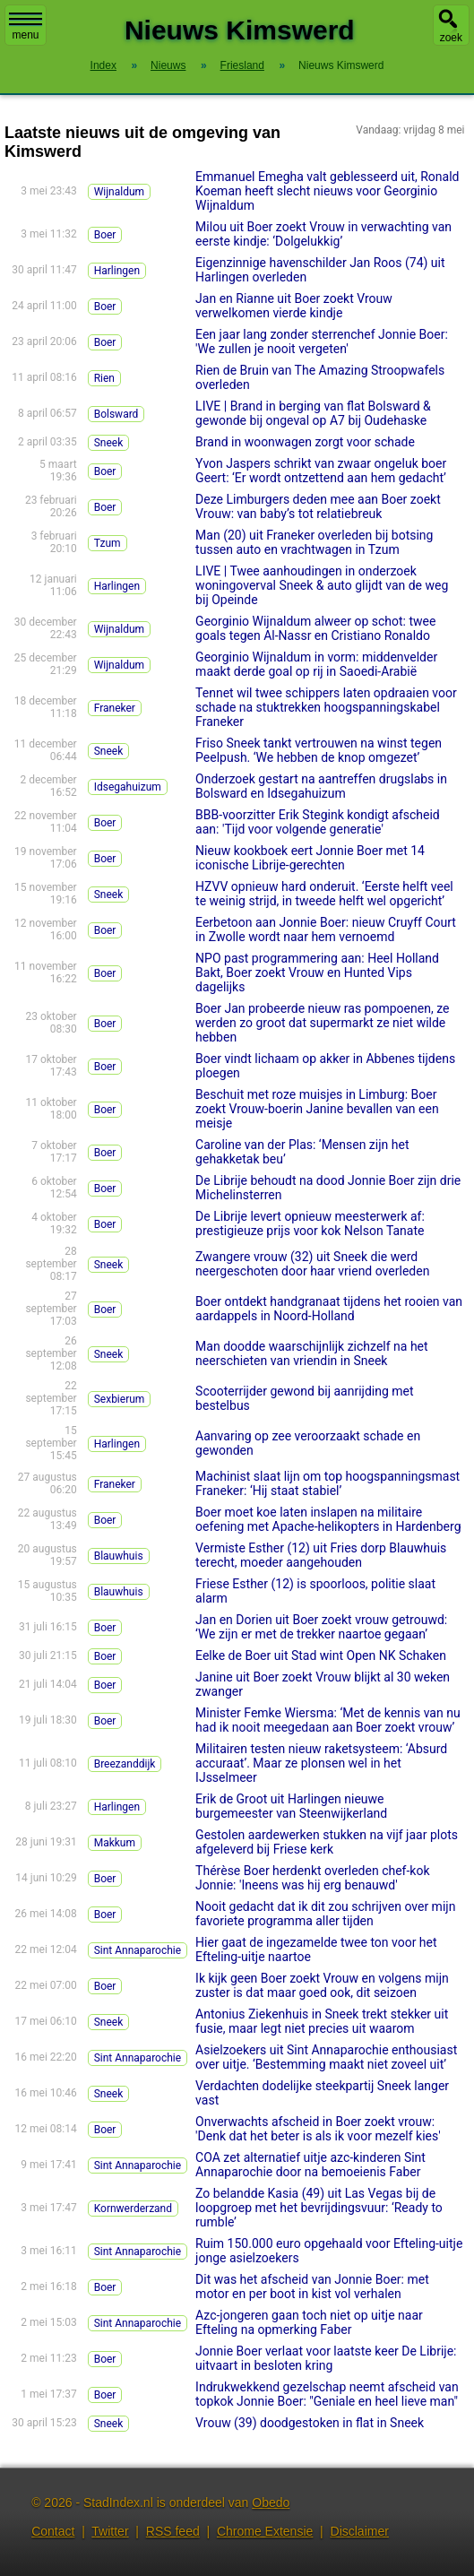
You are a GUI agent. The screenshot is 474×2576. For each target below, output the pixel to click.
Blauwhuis (118, 1556)
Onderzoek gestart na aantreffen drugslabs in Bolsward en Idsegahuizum (321, 786)
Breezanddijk (125, 1764)
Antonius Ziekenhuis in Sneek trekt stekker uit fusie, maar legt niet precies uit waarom (321, 2021)
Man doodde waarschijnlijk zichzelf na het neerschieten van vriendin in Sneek (311, 1353)
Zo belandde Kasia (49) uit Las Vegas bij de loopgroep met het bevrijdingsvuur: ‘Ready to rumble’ (319, 2207)
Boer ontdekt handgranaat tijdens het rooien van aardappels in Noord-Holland (328, 1308)
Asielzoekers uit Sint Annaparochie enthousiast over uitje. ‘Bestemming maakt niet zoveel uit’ (326, 2057)
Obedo (270, 2502)
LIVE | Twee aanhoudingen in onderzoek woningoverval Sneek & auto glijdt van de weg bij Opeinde (321, 585)
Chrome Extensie (265, 2531)
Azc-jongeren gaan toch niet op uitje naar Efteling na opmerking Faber (309, 2322)
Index (103, 65)
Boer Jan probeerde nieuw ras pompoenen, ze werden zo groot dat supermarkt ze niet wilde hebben (322, 1022)
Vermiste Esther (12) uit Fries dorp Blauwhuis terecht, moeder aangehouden (320, 1555)
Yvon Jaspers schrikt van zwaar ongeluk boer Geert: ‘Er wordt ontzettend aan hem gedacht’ (320, 470)
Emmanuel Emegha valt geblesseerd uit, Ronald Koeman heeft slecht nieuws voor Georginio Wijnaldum (327, 190)
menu (25, 27)
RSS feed (173, 2531)
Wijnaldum (119, 192)
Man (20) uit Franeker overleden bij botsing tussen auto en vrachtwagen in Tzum (314, 542)
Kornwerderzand (133, 2208)
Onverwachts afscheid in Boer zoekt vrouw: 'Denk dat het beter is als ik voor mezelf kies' (318, 2128)
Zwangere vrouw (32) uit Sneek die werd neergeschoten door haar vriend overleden (312, 1263)
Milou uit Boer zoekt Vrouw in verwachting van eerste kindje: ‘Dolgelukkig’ (323, 234)
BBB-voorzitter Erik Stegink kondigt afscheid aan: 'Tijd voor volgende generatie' (317, 822)
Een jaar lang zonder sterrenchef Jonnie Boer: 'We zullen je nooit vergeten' (321, 341)
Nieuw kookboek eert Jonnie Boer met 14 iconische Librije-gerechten (310, 857)
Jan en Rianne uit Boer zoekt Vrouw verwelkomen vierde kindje (293, 305)
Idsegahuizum (127, 787)
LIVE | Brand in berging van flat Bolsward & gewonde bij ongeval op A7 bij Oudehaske (313, 413)
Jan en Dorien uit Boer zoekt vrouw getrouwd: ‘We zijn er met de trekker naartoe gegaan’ (321, 1626)
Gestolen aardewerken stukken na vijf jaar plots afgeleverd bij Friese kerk (326, 1842)
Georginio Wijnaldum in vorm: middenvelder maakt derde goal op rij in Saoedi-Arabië (316, 664)
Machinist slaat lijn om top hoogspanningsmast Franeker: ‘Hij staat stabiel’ (327, 1483)
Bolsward (116, 414)
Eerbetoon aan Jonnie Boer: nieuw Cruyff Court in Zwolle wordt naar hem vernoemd (325, 929)
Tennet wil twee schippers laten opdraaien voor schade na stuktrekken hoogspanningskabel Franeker (326, 707)
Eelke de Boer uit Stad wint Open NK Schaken (320, 1655)
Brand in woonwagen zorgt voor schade (305, 442)
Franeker (114, 708)
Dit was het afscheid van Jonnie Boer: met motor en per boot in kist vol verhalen (312, 2286)
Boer (105, 235)
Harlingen (117, 270)
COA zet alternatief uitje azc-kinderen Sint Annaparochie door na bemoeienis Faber (310, 2164)
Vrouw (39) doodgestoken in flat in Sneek (309, 2423)
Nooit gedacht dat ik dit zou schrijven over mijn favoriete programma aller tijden (325, 1913)
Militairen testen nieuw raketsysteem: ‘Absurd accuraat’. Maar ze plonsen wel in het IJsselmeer (321, 1763)
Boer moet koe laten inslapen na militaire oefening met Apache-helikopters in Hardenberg (328, 1519)
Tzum (107, 543)
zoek (451, 37)
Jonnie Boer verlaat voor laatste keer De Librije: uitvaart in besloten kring (325, 2358)
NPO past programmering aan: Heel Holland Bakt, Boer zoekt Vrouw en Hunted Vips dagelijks (317, 972)
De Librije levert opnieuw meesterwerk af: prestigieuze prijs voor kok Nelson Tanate (310, 1223)
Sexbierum (119, 1399)
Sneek (109, 443)
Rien (104, 378)
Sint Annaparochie (137, 1950)
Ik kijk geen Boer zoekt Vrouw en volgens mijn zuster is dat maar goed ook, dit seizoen (322, 1985)
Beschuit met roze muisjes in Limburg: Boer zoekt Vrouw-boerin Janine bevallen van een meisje (317, 1108)
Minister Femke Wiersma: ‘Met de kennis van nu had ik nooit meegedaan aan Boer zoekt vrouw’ (328, 1720)
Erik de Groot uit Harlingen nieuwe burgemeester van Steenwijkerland (291, 1806)
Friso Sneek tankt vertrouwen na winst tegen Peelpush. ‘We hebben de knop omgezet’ (318, 750)
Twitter (109, 2531)
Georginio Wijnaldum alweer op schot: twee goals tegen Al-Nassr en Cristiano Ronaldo (315, 628)
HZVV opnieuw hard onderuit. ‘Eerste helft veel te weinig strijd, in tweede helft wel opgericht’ (324, 893)
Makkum (114, 1843)
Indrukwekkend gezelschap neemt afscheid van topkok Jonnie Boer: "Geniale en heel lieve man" (327, 2394)
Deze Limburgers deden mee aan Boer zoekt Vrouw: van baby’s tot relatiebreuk (318, 506)
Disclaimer (360, 2531)
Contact (52, 2531)
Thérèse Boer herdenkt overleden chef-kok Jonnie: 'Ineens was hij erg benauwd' (312, 1877)
